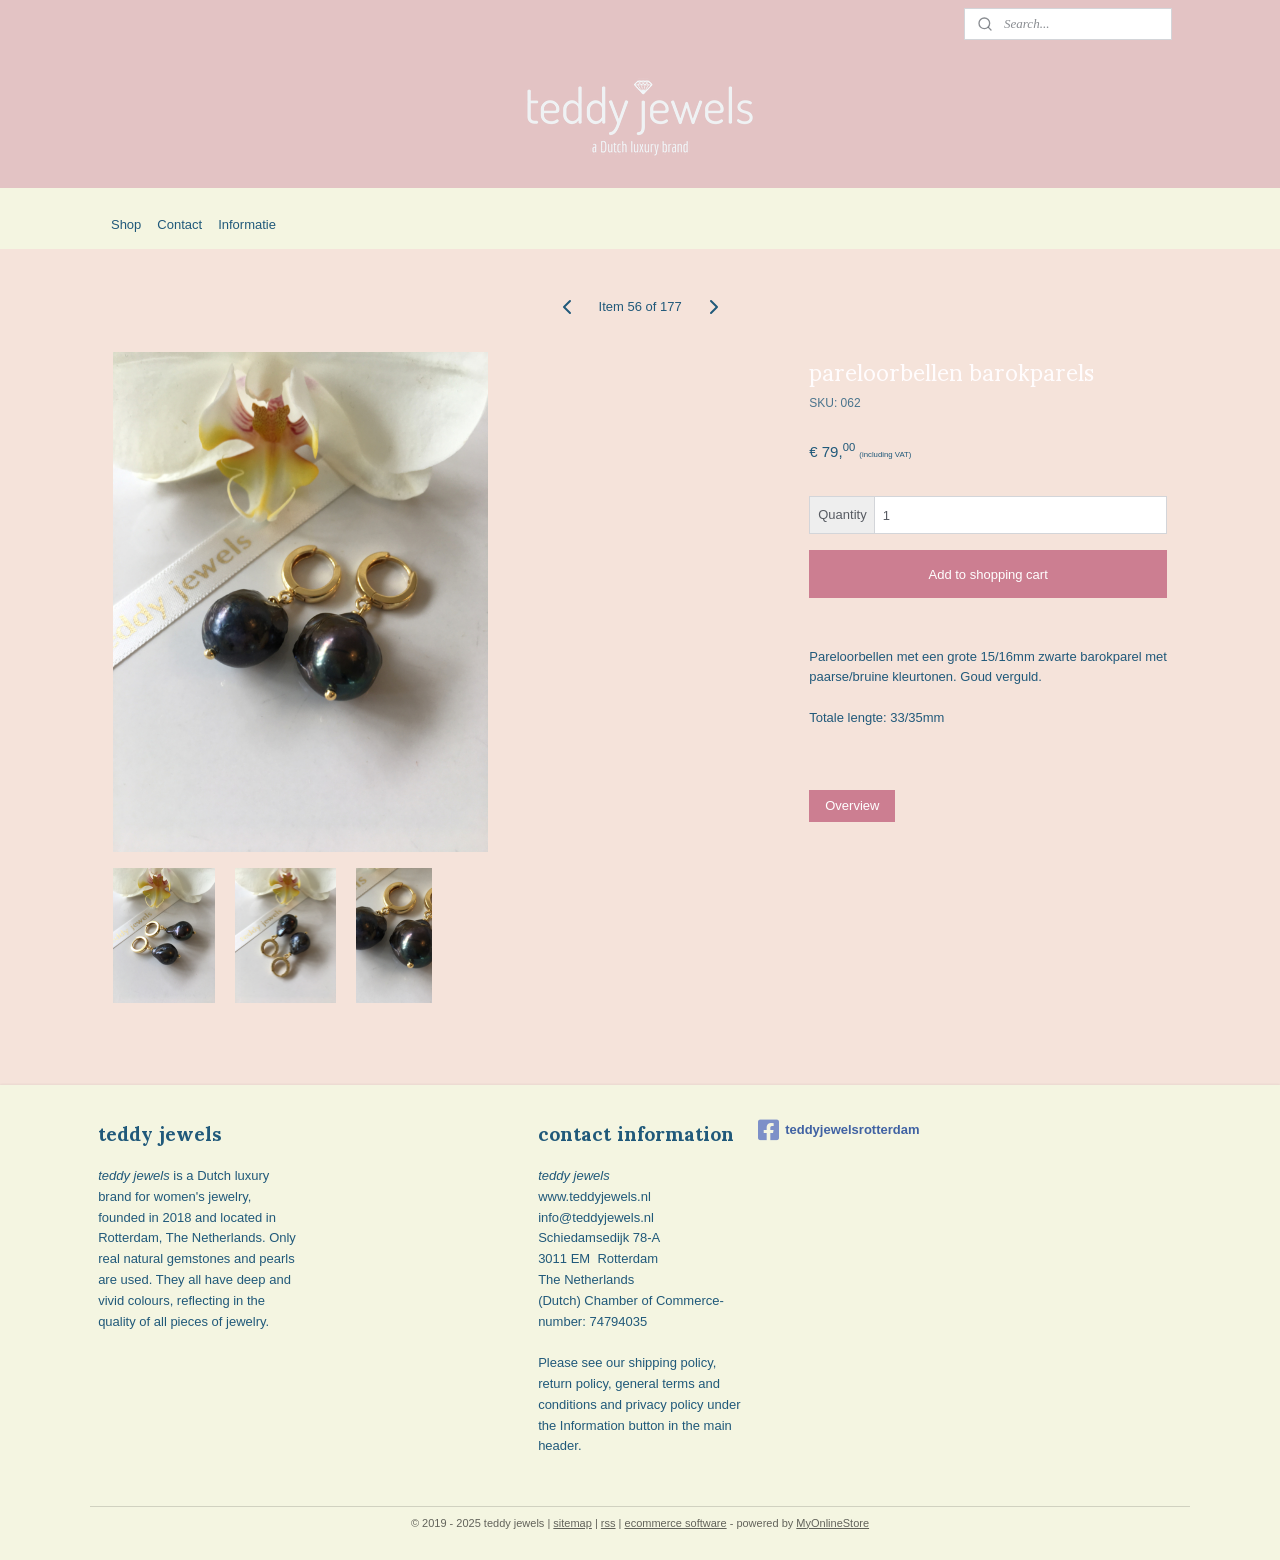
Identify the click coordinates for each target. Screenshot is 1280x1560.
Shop (126, 224)
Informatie (247, 224)
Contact (179, 224)
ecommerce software (676, 1523)
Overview (852, 805)
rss (608, 1523)
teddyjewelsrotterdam (838, 1130)
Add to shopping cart (987, 574)
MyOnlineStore (832, 1523)
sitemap (572, 1523)
